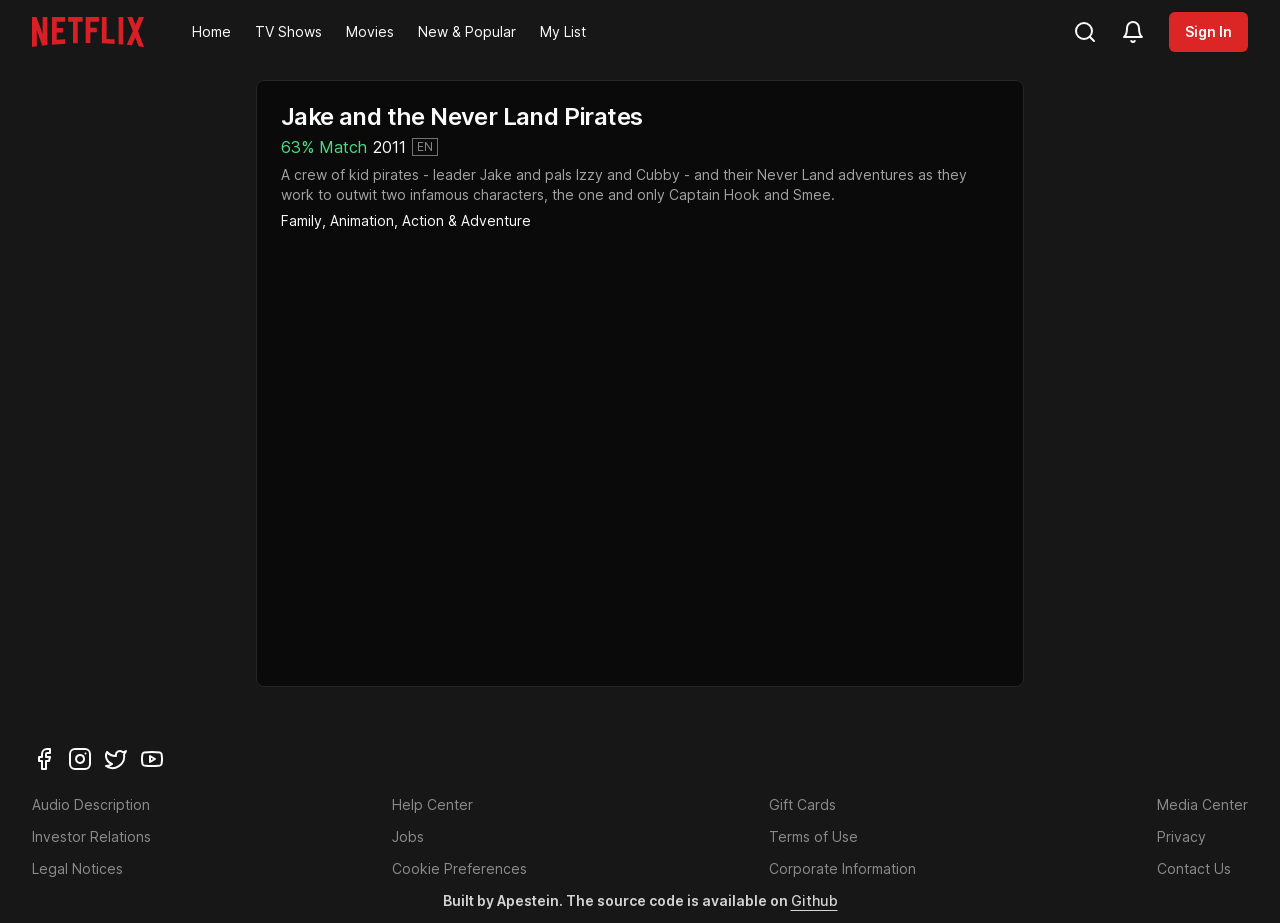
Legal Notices (77, 868)
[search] (1085, 32)
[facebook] (44, 759)
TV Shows (288, 31)
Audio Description (91, 804)
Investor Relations (91, 836)
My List (563, 31)
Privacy (1181, 836)
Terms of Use (813, 836)
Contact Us (1194, 868)
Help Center (432, 804)
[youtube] (152, 759)
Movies (370, 31)
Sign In (1208, 31)
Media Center (1202, 804)
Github (814, 900)
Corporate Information (842, 868)
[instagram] (80, 759)
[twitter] (116, 759)
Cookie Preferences (459, 868)
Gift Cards (802, 804)
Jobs (408, 836)
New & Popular (467, 31)
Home (211, 31)
